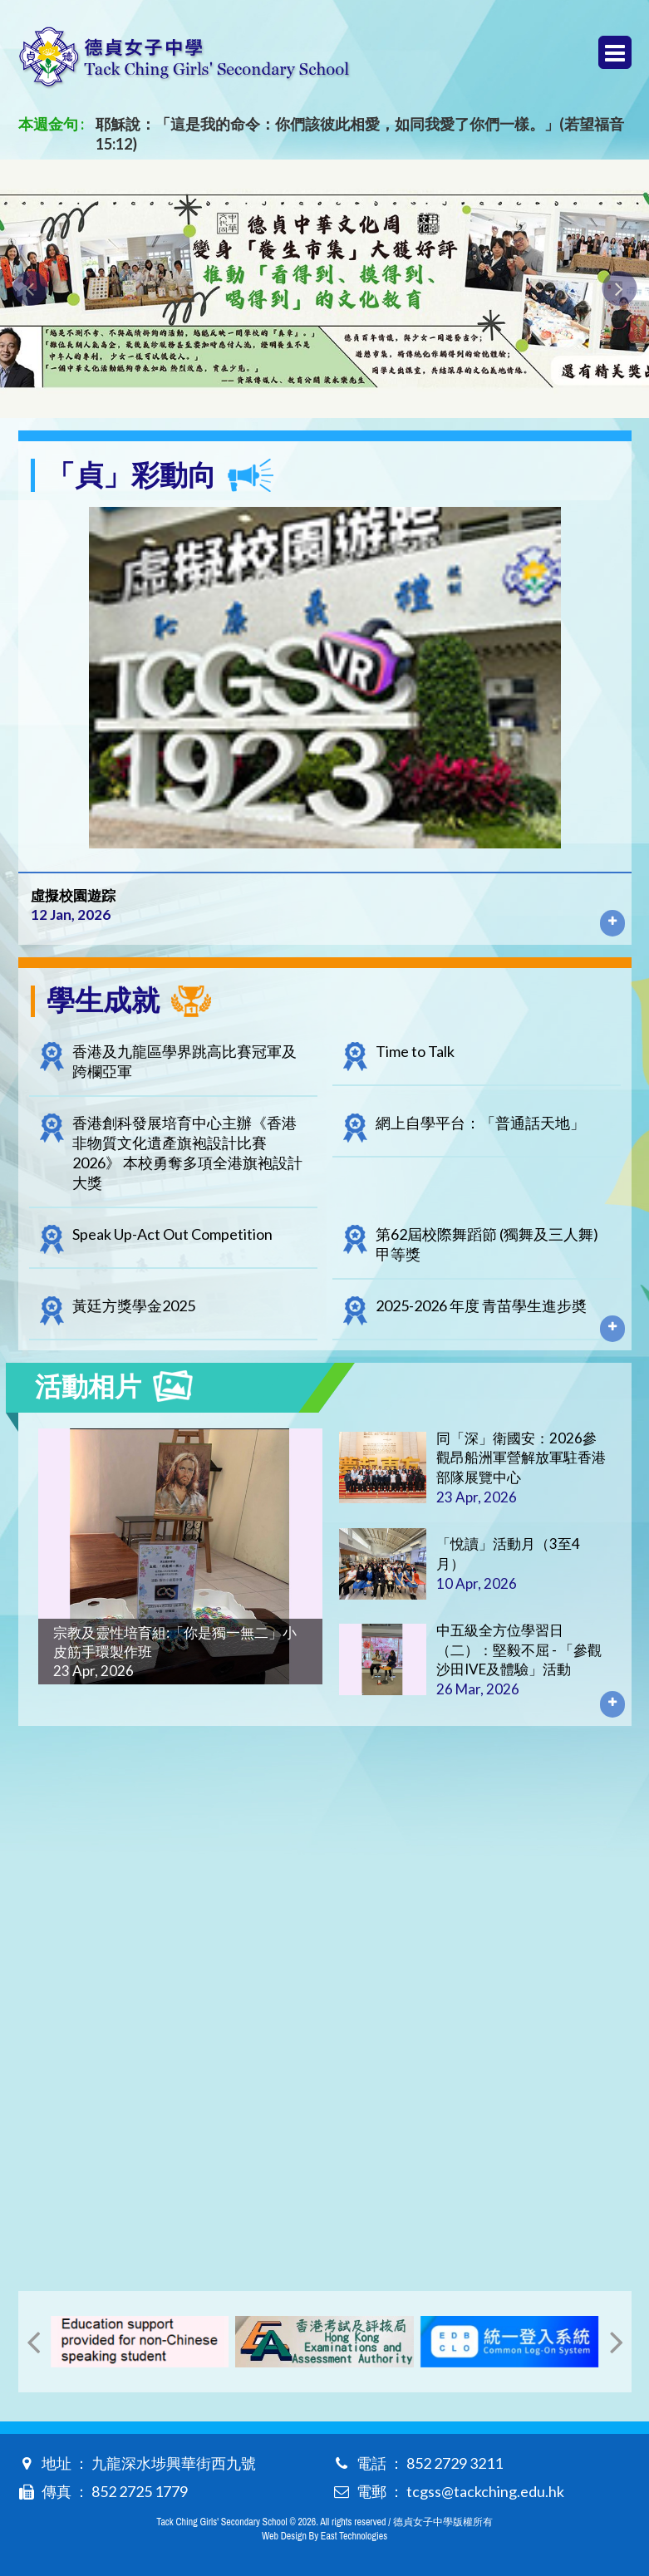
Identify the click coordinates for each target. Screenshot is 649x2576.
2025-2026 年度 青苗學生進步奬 (481, 1305)
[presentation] (29, 288)
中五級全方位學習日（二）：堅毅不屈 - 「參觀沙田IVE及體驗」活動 (519, 1650)
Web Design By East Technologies (324, 2536)
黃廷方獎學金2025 (133, 1305)
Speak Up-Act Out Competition (172, 1234)
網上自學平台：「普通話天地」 (480, 1122)
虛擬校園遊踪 (73, 895)
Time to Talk (415, 1051)
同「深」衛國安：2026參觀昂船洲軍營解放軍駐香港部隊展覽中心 (521, 1458)
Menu (615, 53)
